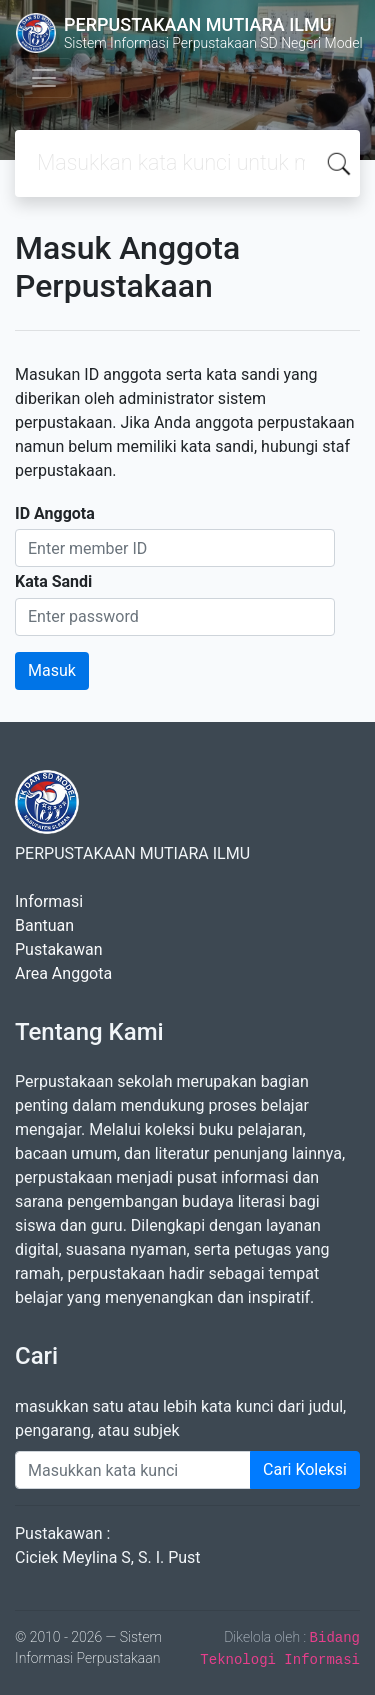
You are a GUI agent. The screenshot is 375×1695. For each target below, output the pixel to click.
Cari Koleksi (305, 1469)
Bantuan (44, 925)
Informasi (49, 901)
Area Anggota (63, 973)
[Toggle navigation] (44, 78)
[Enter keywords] (133, 1470)
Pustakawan (58, 949)
